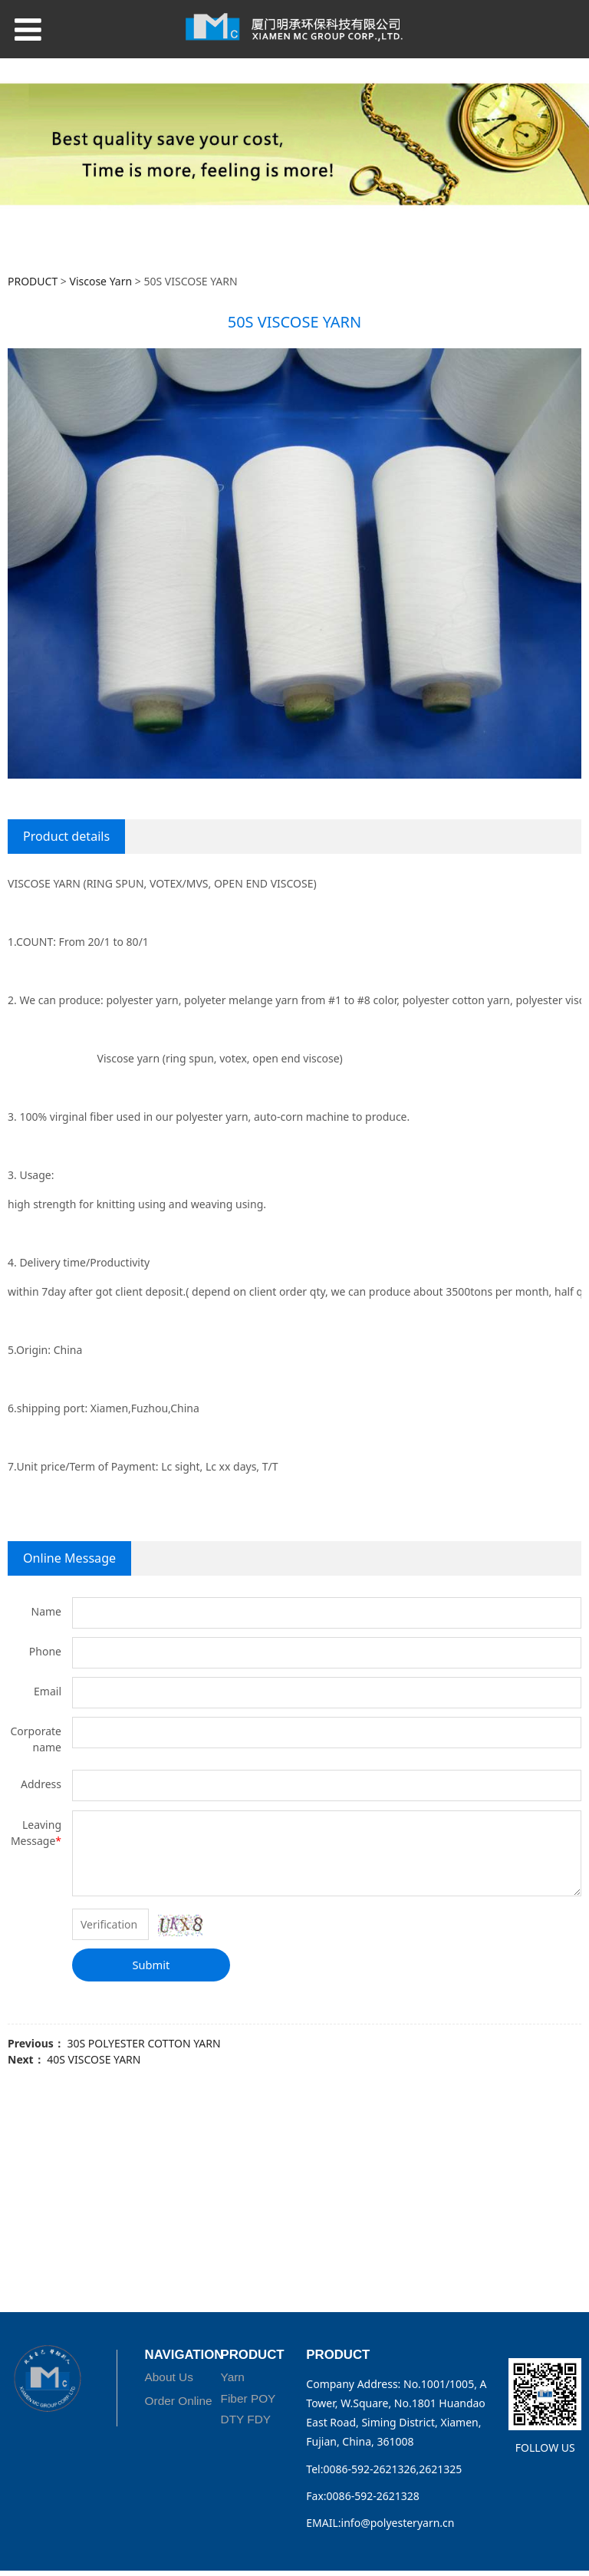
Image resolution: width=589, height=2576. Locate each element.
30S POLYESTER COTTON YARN (143, 2043)
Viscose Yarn (101, 281)
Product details (66, 836)
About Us (169, 2376)
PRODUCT (33, 281)
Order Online (178, 2400)
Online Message (69, 1558)
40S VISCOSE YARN (93, 2059)
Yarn (233, 2376)
